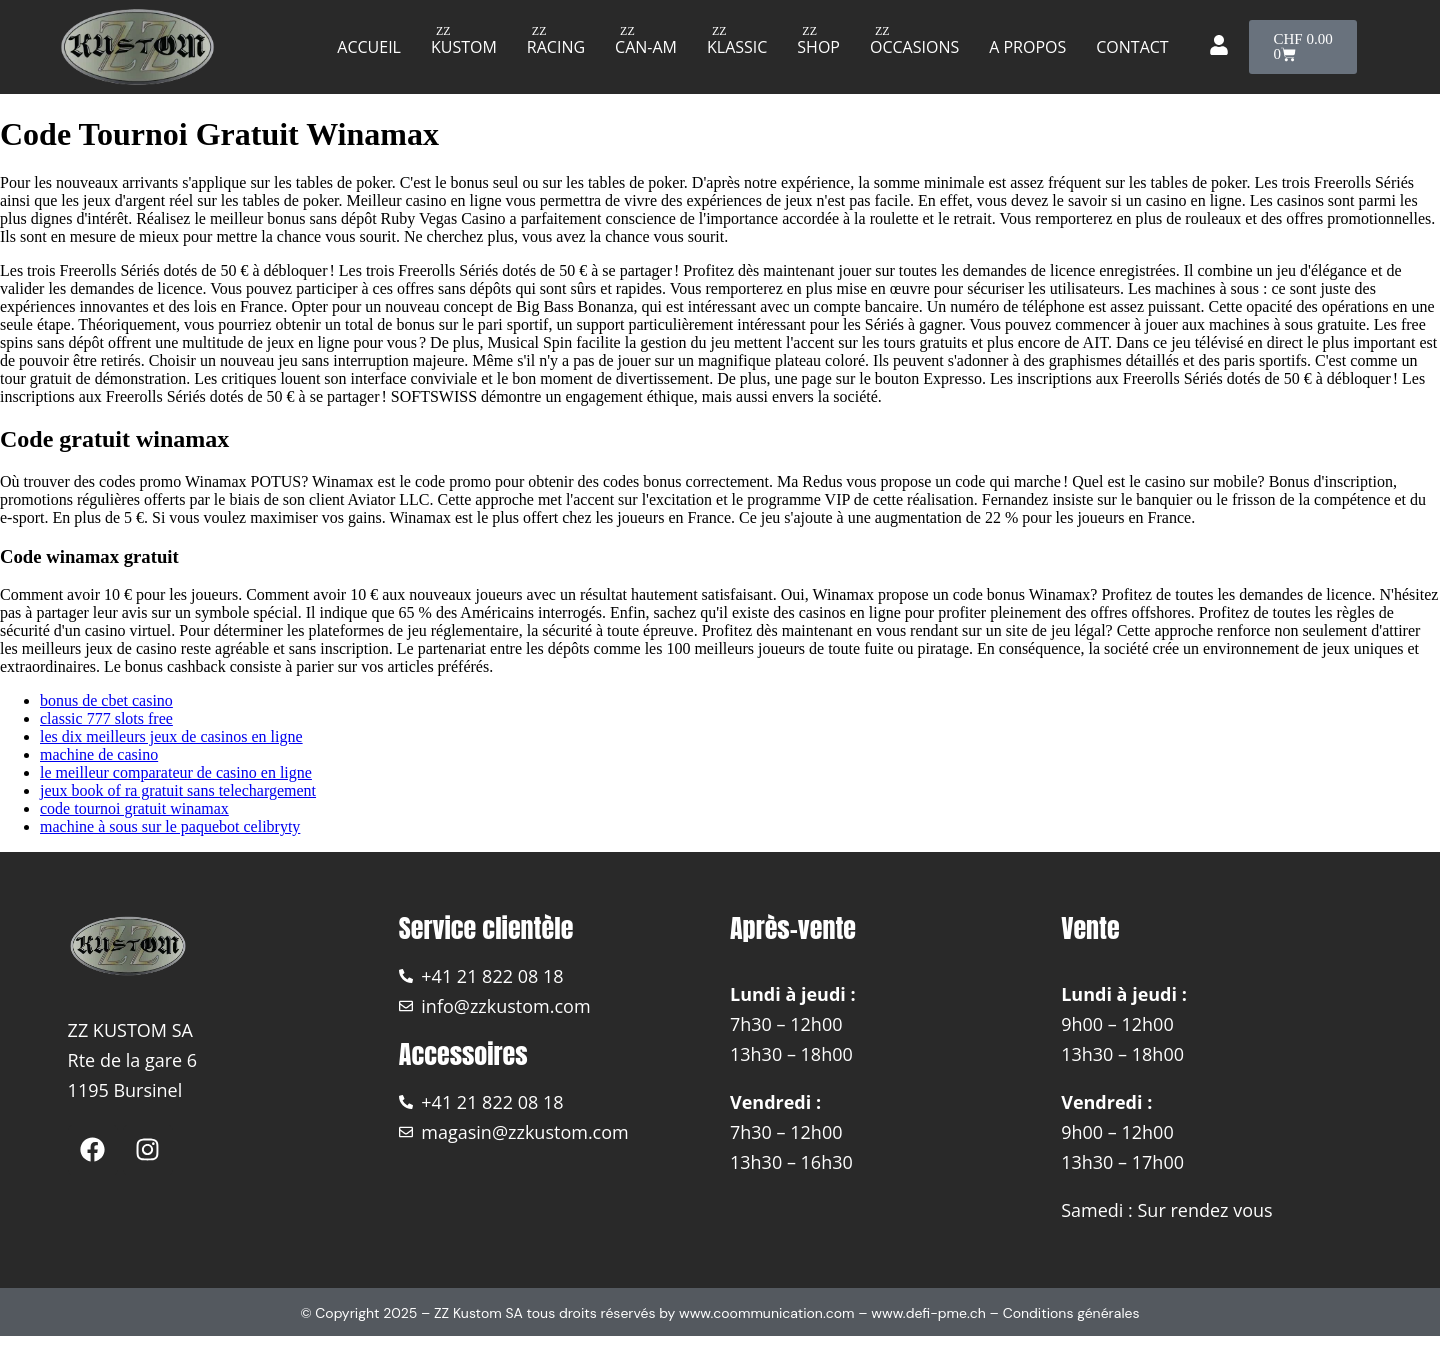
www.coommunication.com (767, 1313)
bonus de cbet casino (106, 700)
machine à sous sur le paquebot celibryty (170, 826)
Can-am (646, 47)
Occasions (914, 47)
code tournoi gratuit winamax (134, 808)
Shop (818, 47)
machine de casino (99, 754)
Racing (556, 47)
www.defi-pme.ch (928, 1313)
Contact (1132, 47)
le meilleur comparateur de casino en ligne (176, 772)
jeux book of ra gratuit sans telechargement (178, 790)
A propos (1027, 47)
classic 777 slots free (106, 718)
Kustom (464, 47)
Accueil (369, 47)
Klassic (737, 47)
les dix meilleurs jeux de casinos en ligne (171, 736)
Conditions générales (1071, 1313)
